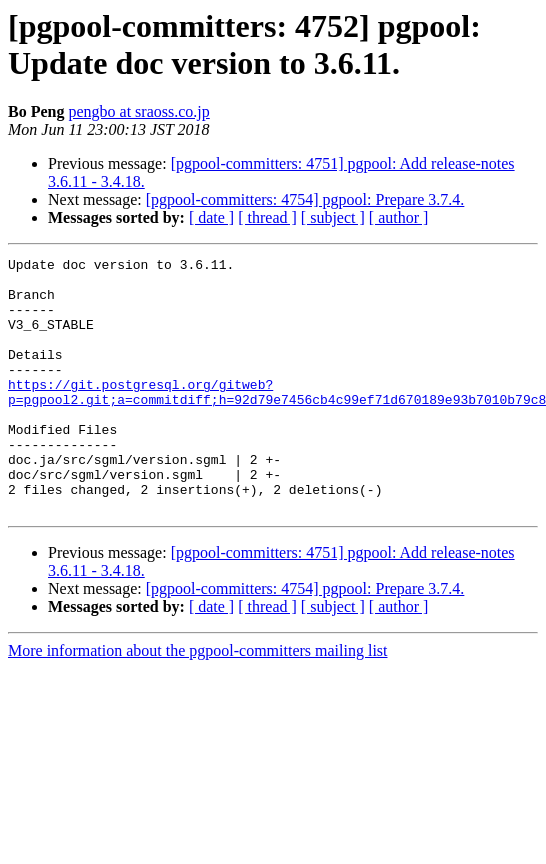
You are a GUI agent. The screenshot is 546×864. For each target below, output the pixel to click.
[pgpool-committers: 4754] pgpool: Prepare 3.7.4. (305, 199)
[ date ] (211, 217)
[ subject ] (333, 217)
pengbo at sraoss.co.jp (138, 111)
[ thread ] (267, 217)
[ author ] (399, 217)
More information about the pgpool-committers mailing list (198, 701)
